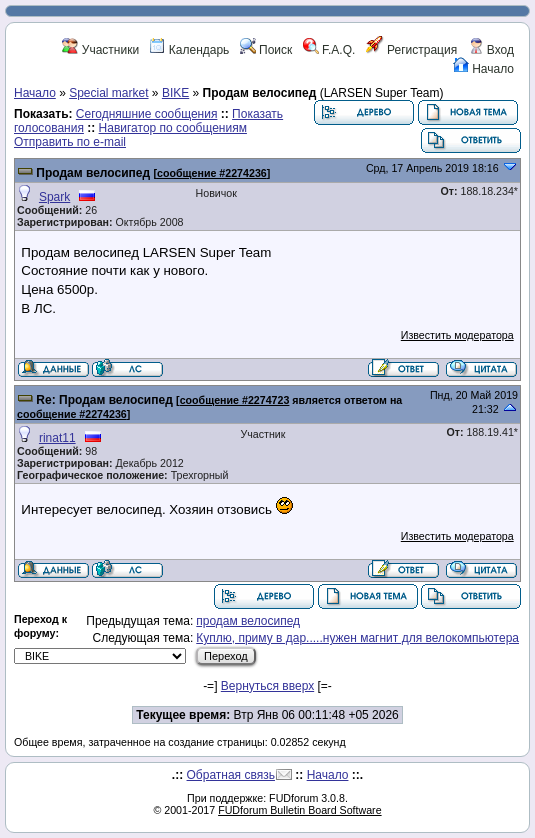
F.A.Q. (329, 50)
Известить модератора (457, 335)
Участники (100, 50)
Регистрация (411, 50)
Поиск (266, 50)
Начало (483, 69)
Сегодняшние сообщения (147, 114)
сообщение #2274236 (212, 173)
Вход (491, 50)
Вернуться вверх (267, 686)
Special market (108, 93)
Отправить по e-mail (70, 142)
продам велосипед (248, 621)
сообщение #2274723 (235, 400)
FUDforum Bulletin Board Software (299, 810)
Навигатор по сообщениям (173, 128)
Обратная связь (231, 775)
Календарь (189, 50)
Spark (54, 197)
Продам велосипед (93, 173)
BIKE (175, 93)
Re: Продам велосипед (104, 400)
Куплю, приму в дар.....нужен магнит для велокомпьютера (357, 638)
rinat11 (57, 438)
